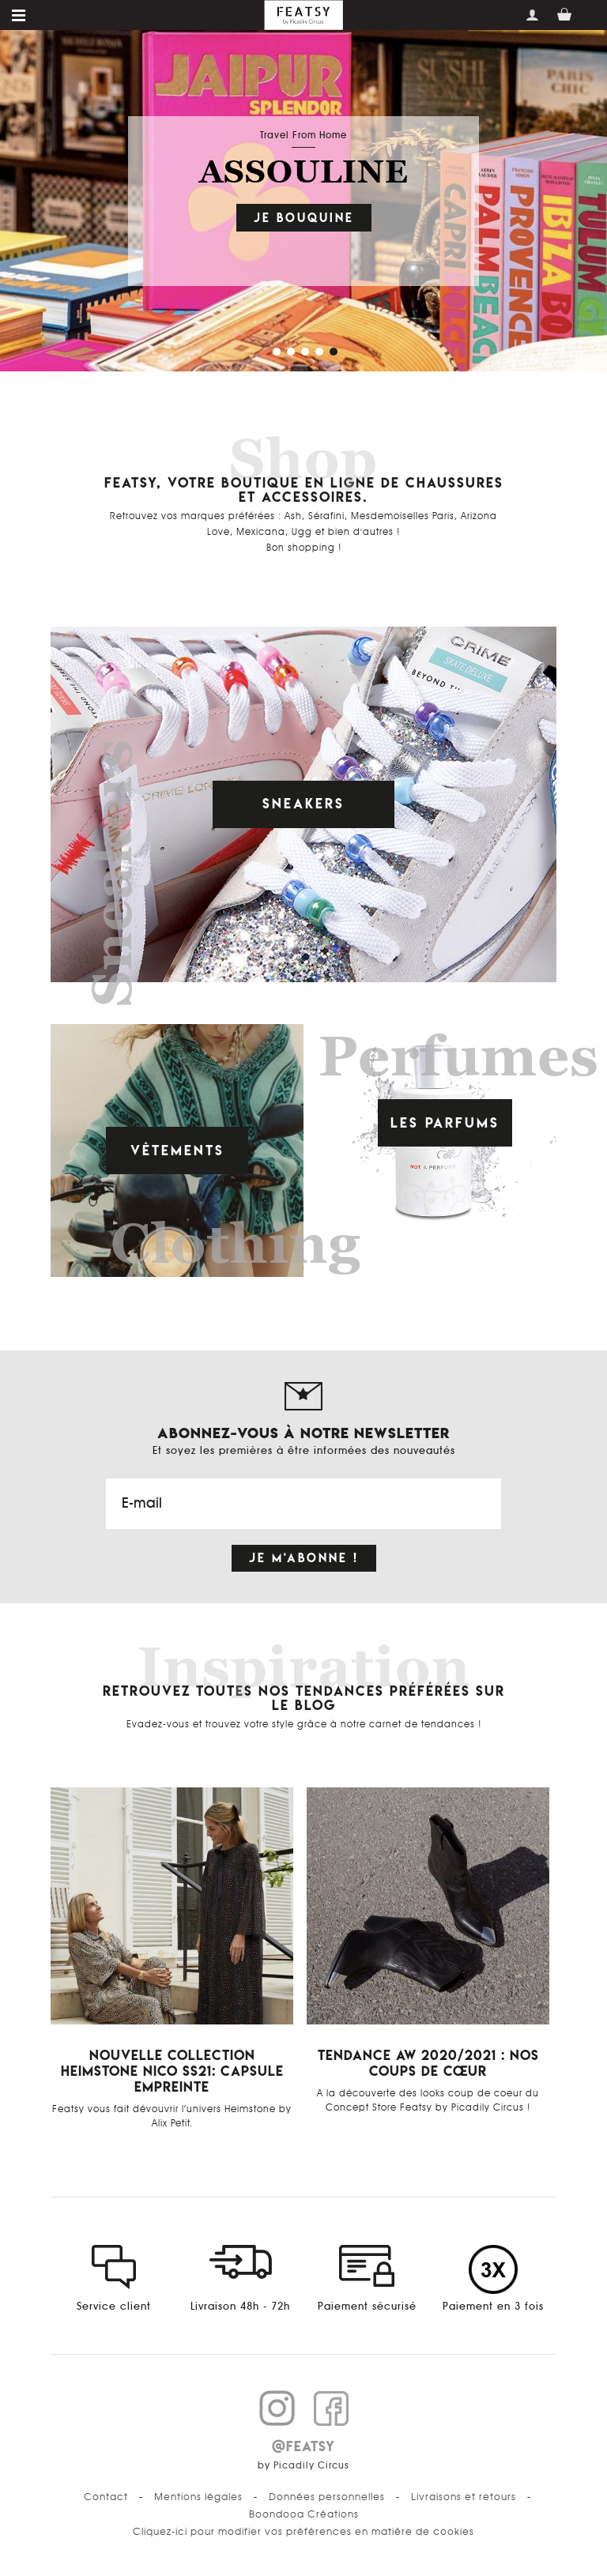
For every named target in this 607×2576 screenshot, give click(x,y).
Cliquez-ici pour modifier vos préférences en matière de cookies (303, 2531)
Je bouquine (304, 217)
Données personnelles (327, 2497)
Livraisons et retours (463, 2497)
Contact (106, 2497)
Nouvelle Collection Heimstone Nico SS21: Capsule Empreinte (172, 2071)
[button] (275, 350)
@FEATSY (303, 2446)
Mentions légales (198, 2497)
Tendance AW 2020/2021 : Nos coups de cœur (428, 2063)
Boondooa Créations (304, 2514)
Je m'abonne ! (304, 1557)
